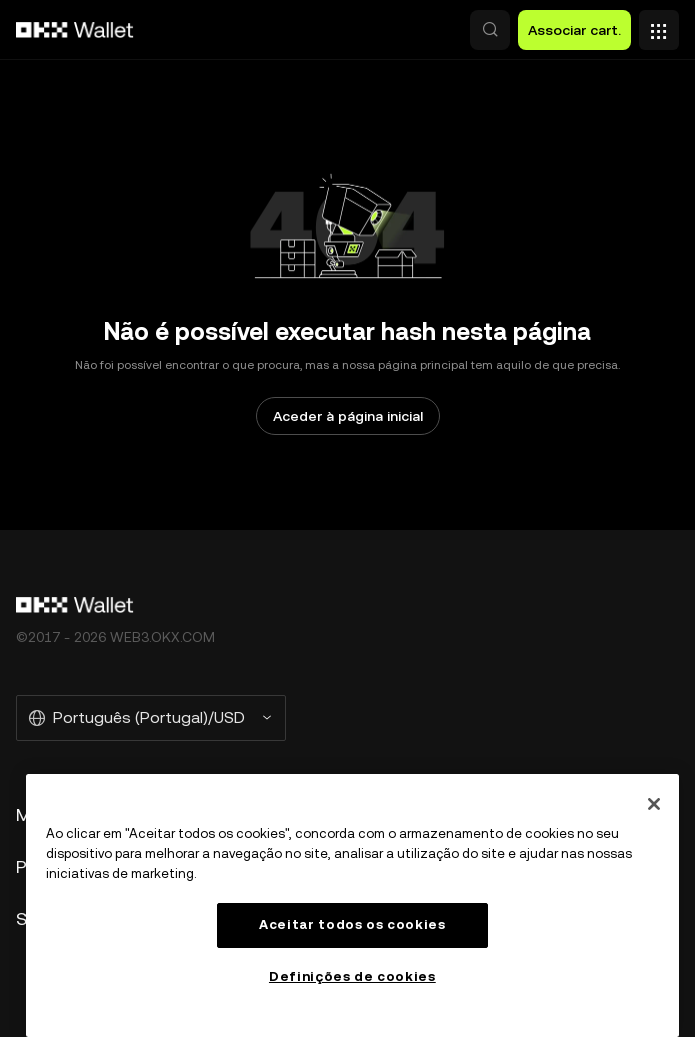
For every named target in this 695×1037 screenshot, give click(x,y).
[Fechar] (654, 804)
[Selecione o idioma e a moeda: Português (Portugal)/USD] (151, 718)
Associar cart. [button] (574, 30)
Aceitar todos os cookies (352, 924)
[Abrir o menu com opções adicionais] (659, 25)
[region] (352, 905)
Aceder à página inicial (348, 416)
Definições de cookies (352, 976)
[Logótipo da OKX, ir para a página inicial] (75, 30)
